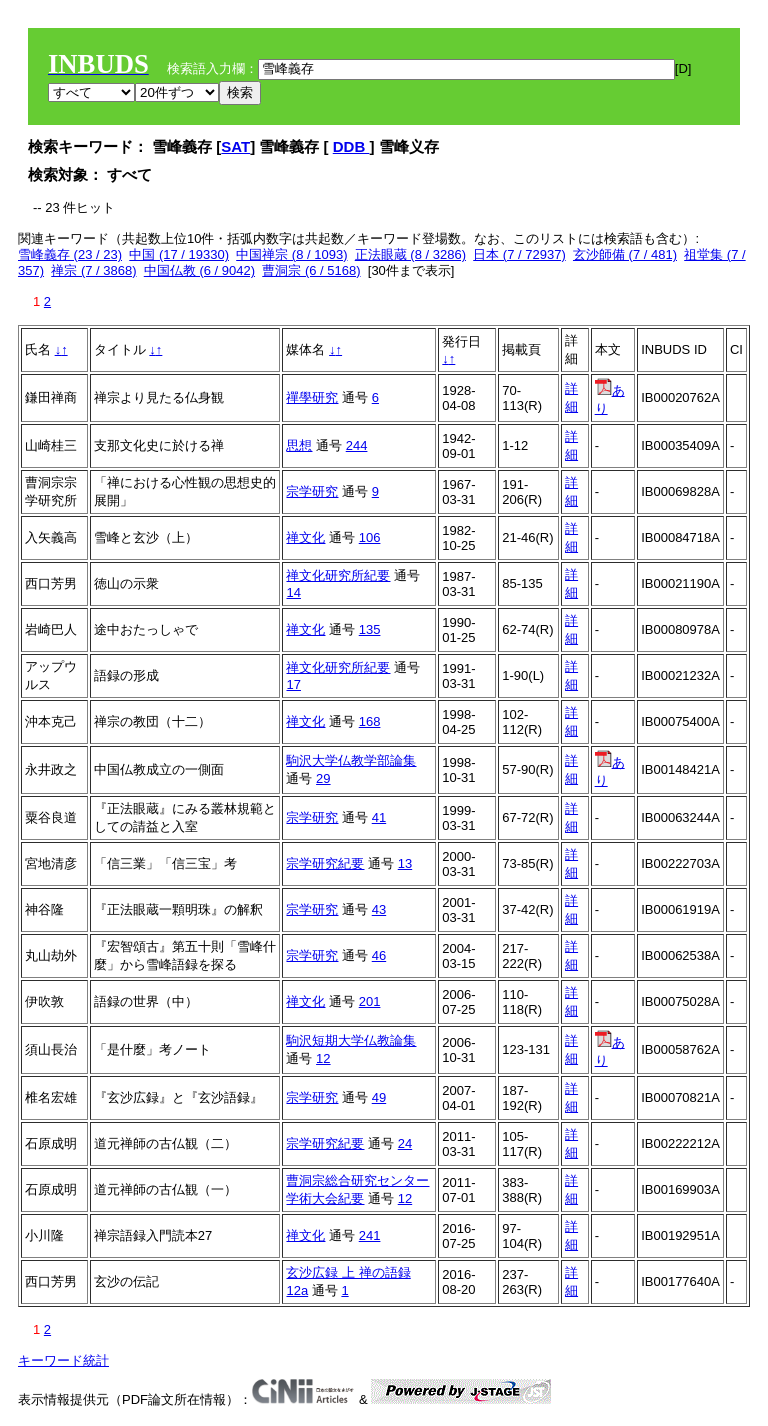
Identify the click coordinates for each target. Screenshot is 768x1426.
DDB (351, 146)
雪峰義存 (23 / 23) (70, 254)
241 (370, 1235)
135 (370, 629)
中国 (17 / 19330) (179, 254)
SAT (235, 146)
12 (323, 1058)
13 (405, 863)
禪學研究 (312, 397)
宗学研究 (312, 491)
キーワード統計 (63, 1360)
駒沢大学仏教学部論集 (351, 760)
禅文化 (305, 537)
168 (370, 721)
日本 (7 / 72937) (519, 254)
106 (370, 537)
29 (323, 778)
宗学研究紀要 (325, 863)
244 (357, 445)
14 (293, 592)
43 (379, 909)
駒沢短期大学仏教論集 (351, 1040)
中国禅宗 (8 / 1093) (291, 254)
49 (379, 1097)
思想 (299, 445)
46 (379, 955)
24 (405, 1143)
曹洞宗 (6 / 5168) (311, 270)
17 (293, 684)
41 (379, 817)
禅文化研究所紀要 (338, 575)
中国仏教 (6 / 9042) (199, 270)
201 (370, 1001)
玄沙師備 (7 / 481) (625, 254)
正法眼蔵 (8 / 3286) (410, 254)
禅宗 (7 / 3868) (93, 270)
